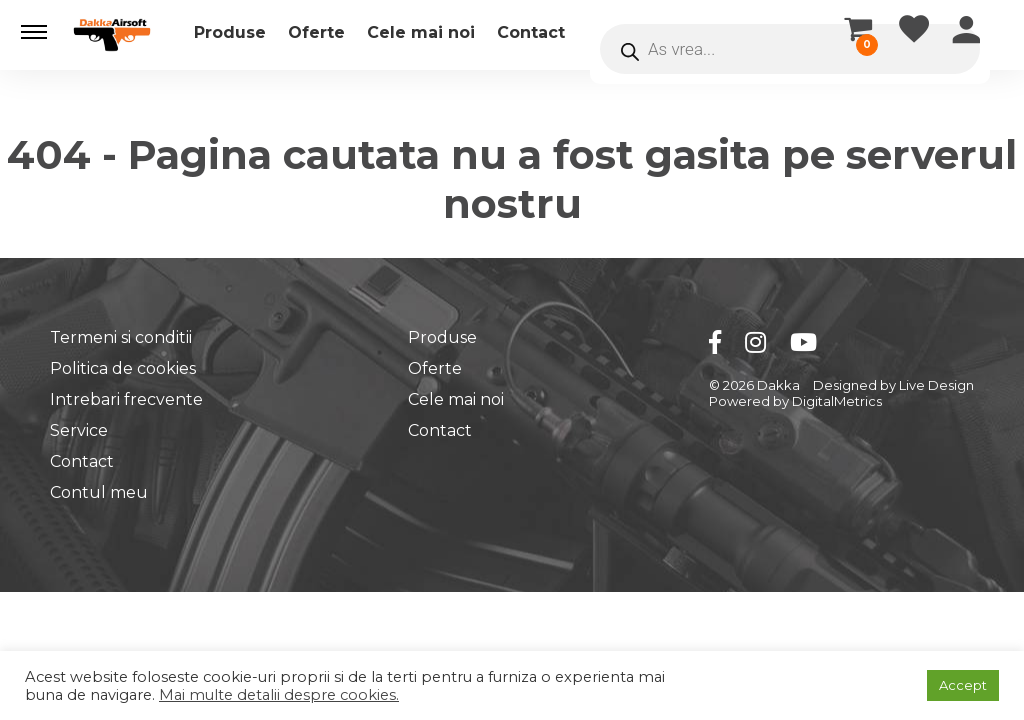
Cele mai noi (421, 32)
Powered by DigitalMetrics (795, 401)
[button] (34, 32)
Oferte (316, 32)
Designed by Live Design (893, 385)
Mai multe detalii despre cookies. (279, 695)
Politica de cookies (123, 368)
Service (79, 430)
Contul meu (99, 492)
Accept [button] (963, 685)
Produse (230, 32)
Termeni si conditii (121, 337)
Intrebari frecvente (126, 399)
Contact (531, 32)
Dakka (778, 385)
